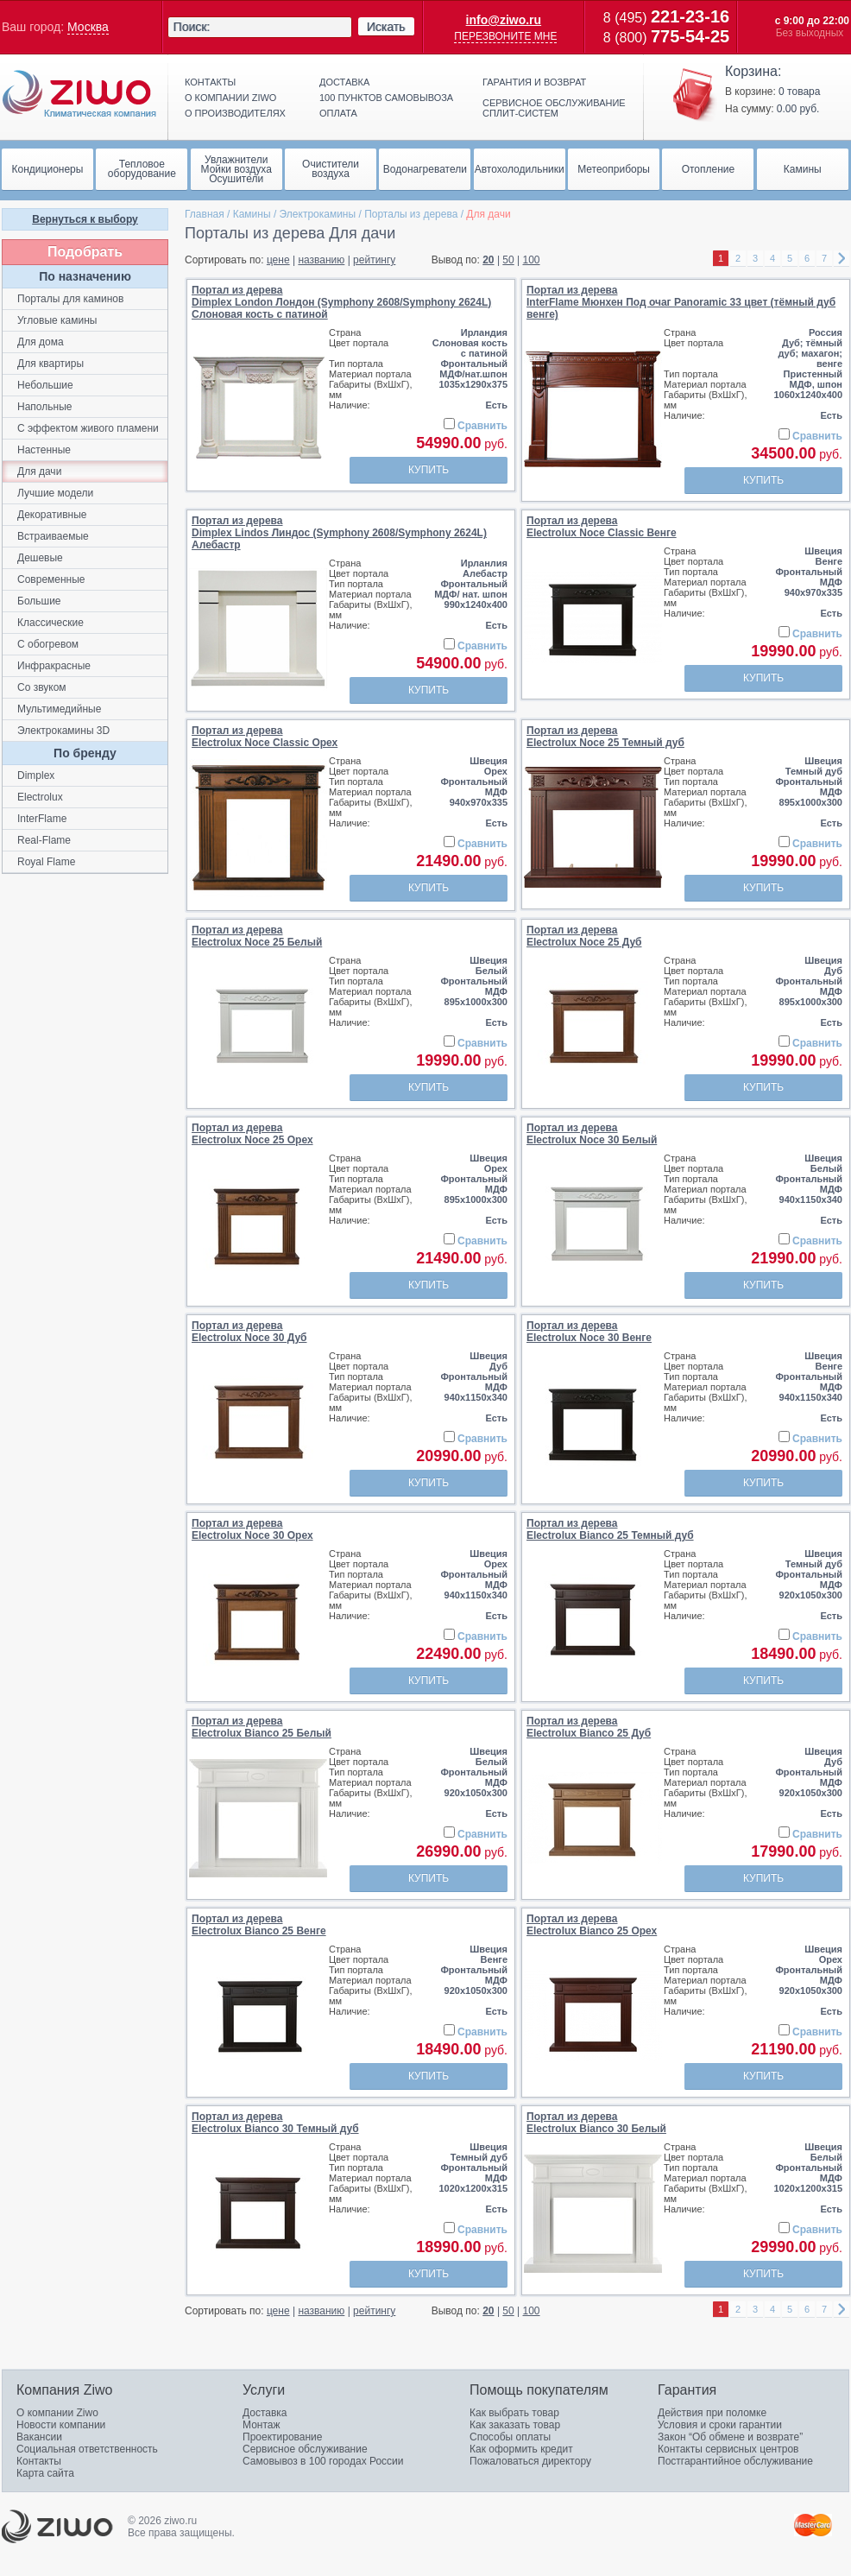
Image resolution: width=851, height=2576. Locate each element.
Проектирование (283, 2437)
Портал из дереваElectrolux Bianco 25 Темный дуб (610, 1529)
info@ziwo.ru (504, 20)
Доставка (344, 82)
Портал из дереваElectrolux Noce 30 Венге (589, 1332)
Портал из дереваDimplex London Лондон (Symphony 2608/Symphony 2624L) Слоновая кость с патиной (341, 302)
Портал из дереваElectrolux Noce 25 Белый (257, 936)
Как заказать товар (515, 2425)
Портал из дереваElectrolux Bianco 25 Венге (259, 1925)
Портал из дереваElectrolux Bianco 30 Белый (596, 2123)
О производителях (235, 113)
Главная (204, 214)
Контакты (210, 82)
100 (531, 260)
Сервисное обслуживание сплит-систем (554, 108)
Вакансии (39, 2437)
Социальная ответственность (87, 2449)
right (841, 258)
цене (278, 260)
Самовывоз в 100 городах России (323, 2461)
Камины (252, 214)
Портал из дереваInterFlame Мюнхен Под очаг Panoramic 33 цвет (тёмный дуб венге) (680, 302)
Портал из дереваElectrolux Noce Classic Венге (601, 527)
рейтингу (374, 260)
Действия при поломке (712, 2413)
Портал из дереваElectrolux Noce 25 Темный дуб (605, 737)
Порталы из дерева (410, 214)
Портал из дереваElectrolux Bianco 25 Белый (261, 1727)
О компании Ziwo (57, 2413)
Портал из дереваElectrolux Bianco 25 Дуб (588, 1727)
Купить (428, 470)
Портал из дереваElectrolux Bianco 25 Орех (591, 1925)
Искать (386, 27)
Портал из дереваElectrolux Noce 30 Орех (252, 1529)
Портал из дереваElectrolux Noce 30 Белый (591, 1134)
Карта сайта (45, 2473)
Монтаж (262, 2425)
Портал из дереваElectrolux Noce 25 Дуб (584, 936)
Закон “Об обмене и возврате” (730, 2437)
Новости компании (60, 2425)
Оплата (338, 113)
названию (321, 260)
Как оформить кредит (521, 2449)
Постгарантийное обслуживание (735, 2461)
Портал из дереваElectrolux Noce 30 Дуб (249, 1332)
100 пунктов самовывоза (386, 97)
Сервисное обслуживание (305, 2449)
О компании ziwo (230, 97)
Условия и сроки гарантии (720, 2425)
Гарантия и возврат (534, 82)
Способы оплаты (510, 2437)
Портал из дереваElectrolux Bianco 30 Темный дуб (275, 2123)
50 (508, 260)
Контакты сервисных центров (728, 2449)
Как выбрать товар (514, 2413)
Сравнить (482, 426)
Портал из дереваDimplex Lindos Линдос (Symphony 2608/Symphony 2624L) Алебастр (339, 533)
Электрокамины (318, 214)
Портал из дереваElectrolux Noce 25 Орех (252, 1134)
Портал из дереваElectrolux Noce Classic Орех (264, 737)
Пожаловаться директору (530, 2461)
